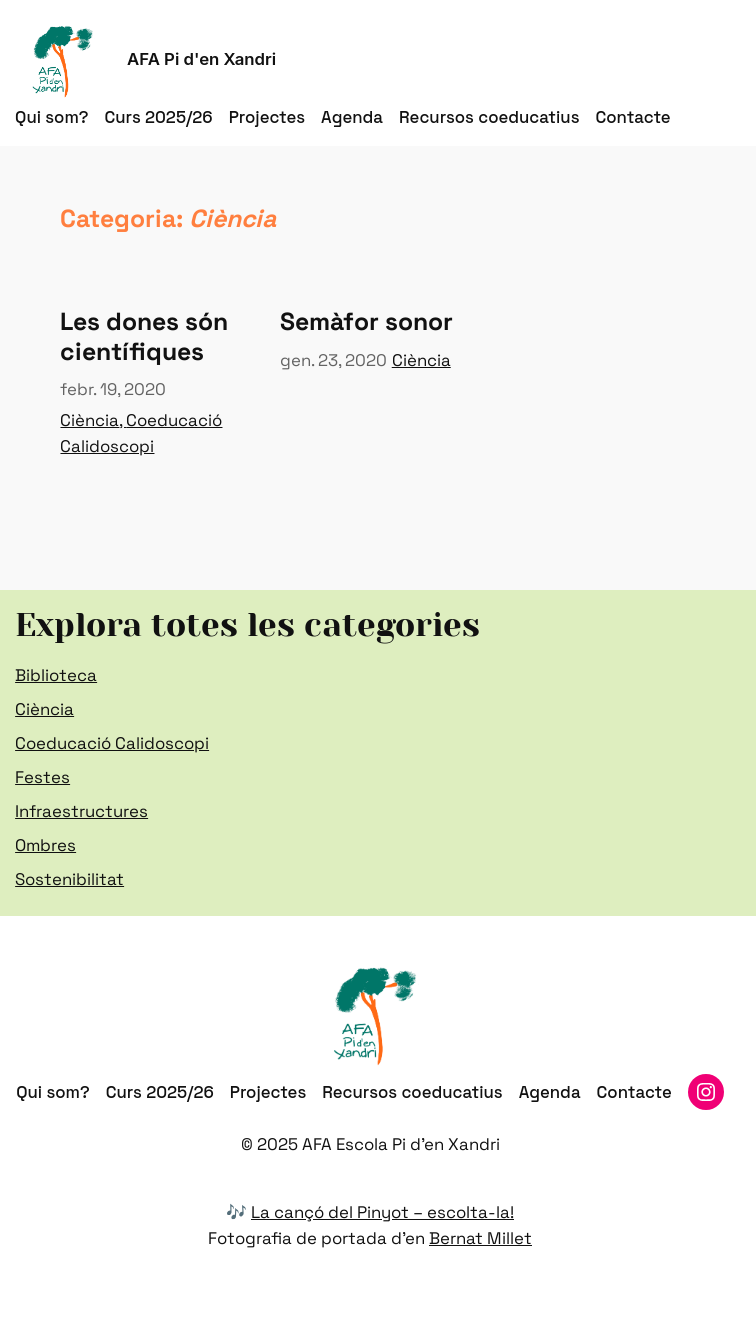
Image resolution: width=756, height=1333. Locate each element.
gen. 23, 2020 (333, 360)
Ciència (89, 420)
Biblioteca (56, 675)
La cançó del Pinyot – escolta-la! (382, 1212)
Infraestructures (81, 811)
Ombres (45, 845)
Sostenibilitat (69, 879)
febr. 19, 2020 (113, 389)
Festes (42, 777)
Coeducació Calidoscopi (112, 743)
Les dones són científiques (144, 336)
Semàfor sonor (366, 322)
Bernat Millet (480, 1238)
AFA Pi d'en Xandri (201, 59)
